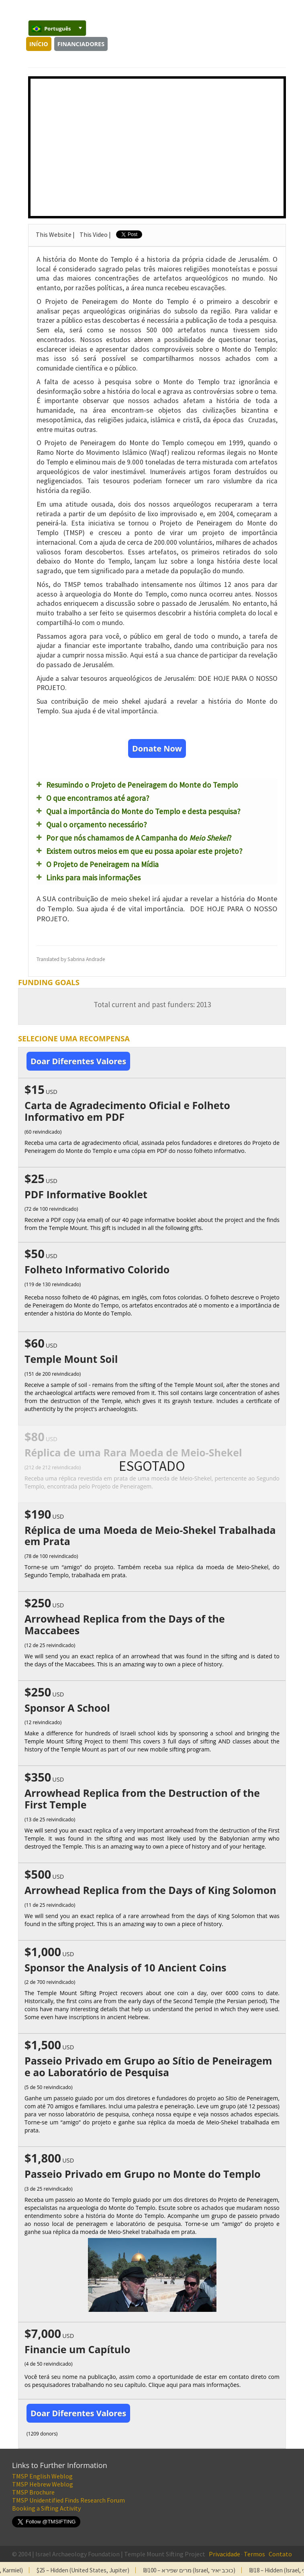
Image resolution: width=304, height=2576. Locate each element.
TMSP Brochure (33, 2492)
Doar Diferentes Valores (78, 1061)
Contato (280, 2554)
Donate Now (157, 748)
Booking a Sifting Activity (46, 2508)
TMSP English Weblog (42, 2476)
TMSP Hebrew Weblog (42, 2484)
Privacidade (224, 2554)
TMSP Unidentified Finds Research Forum (68, 2500)
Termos (254, 2554)
